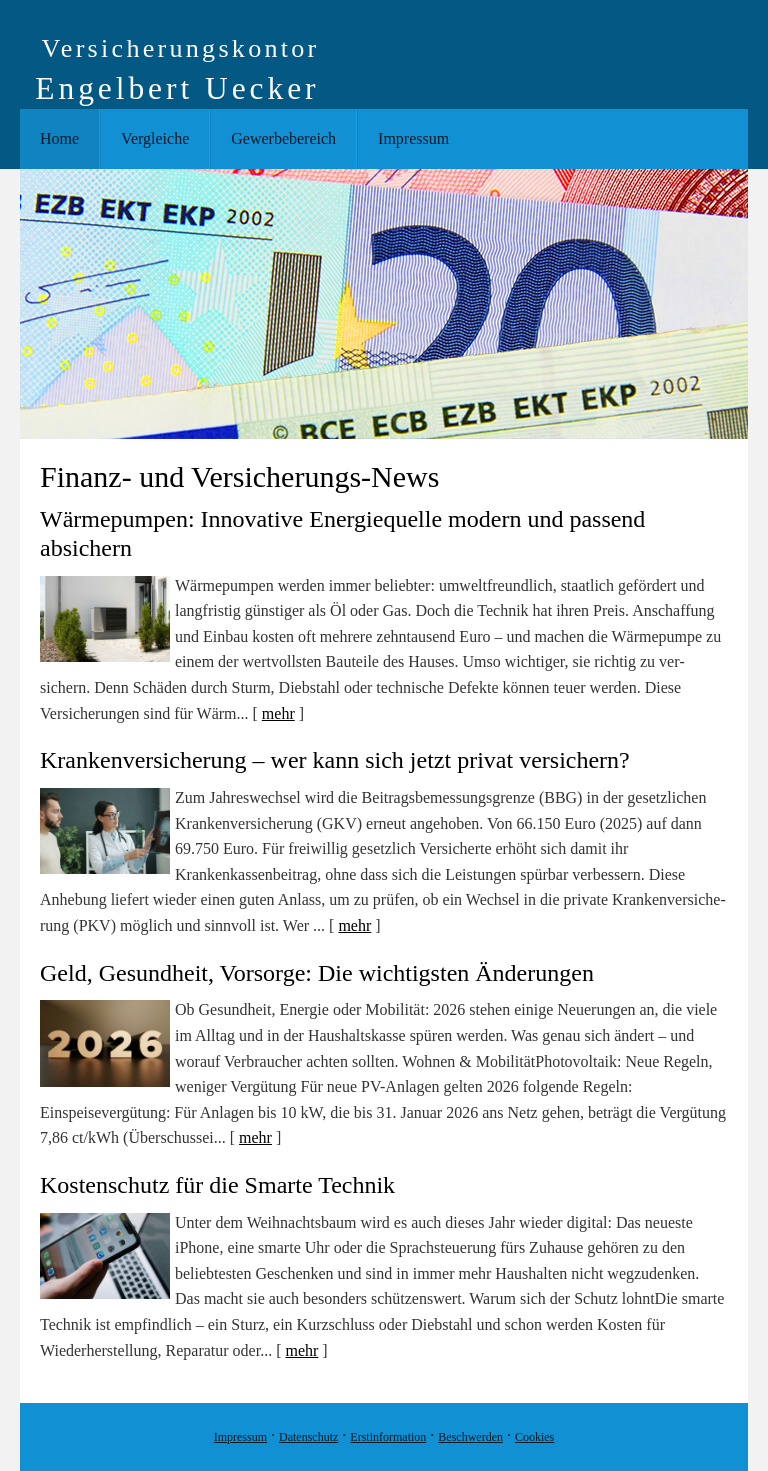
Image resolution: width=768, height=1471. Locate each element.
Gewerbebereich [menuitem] (283, 138)
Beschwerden (470, 1437)
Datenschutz (308, 1437)
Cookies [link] (534, 1437)
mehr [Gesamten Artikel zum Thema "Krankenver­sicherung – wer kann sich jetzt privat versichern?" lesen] (354, 925)
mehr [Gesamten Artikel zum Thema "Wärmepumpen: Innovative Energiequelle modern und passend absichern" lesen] (278, 713)
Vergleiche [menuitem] (155, 138)
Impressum (240, 1437)
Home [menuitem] (59, 138)
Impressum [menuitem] (413, 138)
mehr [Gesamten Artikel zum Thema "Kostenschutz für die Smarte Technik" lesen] (301, 1350)
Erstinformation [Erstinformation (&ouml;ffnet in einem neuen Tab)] (388, 1437)
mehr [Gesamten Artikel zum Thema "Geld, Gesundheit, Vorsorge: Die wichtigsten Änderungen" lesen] (255, 1137)
